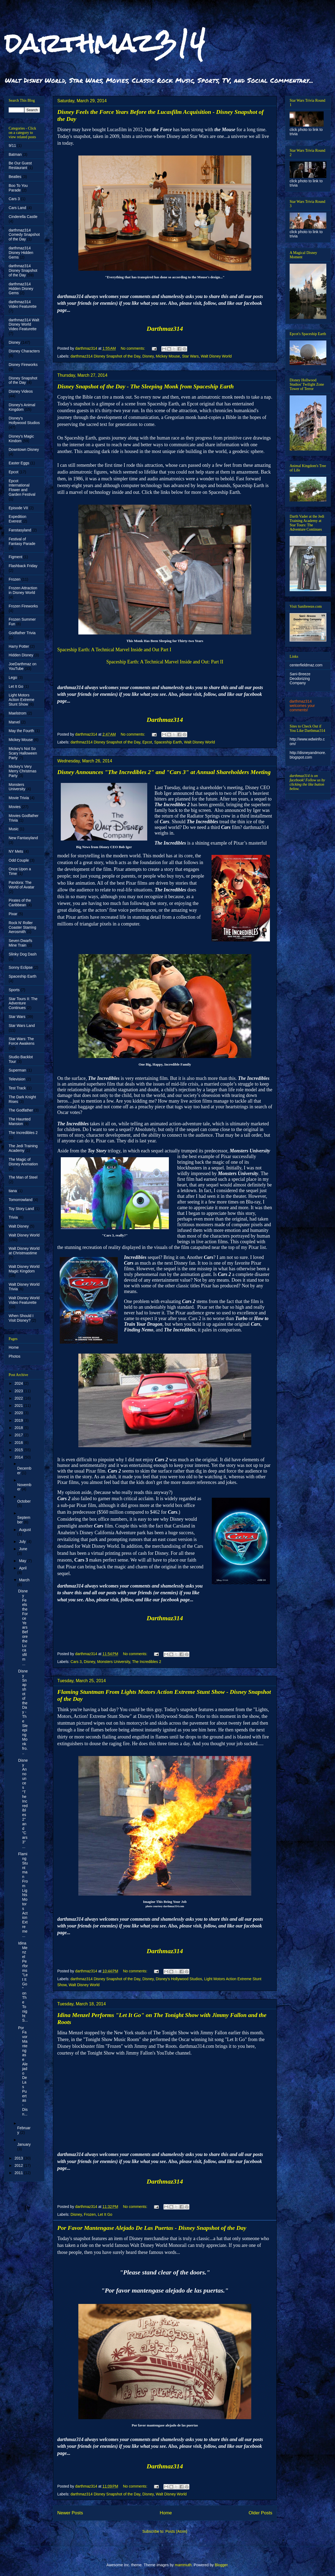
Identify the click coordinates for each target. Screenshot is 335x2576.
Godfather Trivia (22, 633)
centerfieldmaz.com (306, 665)
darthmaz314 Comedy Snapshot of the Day (24, 235)
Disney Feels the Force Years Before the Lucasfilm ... (23, 1627)
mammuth (183, 2565)
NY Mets (16, 851)
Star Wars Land (22, 1025)
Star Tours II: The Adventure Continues (23, 1003)
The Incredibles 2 (146, 1661)
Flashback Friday (23, 566)
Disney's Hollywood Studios (179, 1979)
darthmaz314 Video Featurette (22, 304)
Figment (15, 557)
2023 (19, 1391)
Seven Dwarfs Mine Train (20, 942)
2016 (19, 1442)
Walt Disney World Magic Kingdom (24, 1268)
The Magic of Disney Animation (23, 1161)
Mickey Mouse (168, 356)
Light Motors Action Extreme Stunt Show (21, 699)
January (24, 2144)
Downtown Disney (24, 449)
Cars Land (17, 208)
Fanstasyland (20, 530)
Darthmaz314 (165, 328)
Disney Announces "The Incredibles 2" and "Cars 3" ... (23, 1803)
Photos (15, 1356)
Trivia (13, 1217)
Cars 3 (76, 1661)
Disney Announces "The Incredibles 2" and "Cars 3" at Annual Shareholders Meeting (164, 772)
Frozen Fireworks (23, 606)
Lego (13, 677)
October (24, 1501)
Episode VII (18, 508)
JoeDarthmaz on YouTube (22, 666)
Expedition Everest (17, 518)
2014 (19, 1457)
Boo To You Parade (18, 187)
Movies (15, 807)
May (23, 1561)
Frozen (90, 2214)
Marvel (14, 722)
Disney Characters (24, 351)
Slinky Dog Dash (23, 954)
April (22, 1568)
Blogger (221, 2565)
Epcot (147, 742)
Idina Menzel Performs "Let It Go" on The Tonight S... (23, 1982)
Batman (15, 154)
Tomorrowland (20, 1200)
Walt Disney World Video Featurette (24, 1300)
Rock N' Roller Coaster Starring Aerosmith (22, 927)
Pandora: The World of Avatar (21, 884)
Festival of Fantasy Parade (22, 541)
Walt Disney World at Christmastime (24, 1250)
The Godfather (21, 1110)
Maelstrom (17, 713)
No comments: (133, 348)
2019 (19, 1420)
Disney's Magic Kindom (21, 438)
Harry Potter (19, 646)
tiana (13, 1191)
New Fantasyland (23, 838)
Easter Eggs (19, 463)
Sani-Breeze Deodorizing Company (300, 678)
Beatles (15, 176)
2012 (19, 2165)
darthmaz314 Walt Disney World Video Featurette (24, 324)
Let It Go (105, 2214)
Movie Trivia (19, 798)
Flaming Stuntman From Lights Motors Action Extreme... (23, 1895)
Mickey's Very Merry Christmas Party (22, 771)
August (25, 1529)
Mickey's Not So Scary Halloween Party (23, 753)
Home (166, 2512)
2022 (19, 1398)
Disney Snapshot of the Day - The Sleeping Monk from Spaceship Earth (145, 386)
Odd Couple (19, 860)
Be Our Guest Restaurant (20, 165)
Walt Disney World (216, 356)
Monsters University (113, 1661)
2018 (19, 1428)
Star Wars (190, 356)
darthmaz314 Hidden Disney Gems (21, 288)
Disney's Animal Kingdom (22, 407)
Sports (14, 990)
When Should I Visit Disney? (21, 1318)
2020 (19, 1413)
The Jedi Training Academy (23, 1148)
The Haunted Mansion (20, 1121)
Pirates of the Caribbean (20, 902)
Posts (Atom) (176, 2531)
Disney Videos (21, 391)
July (23, 1541)
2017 (19, 1435)
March (24, 1580)
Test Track (17, 1088)
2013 (19, 2158)
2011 (19, 2173)
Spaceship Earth (168, 742)
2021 (19, 1405)
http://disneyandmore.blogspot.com (308, 754)
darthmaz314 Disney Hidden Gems (21, 252)
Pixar (13, 914)
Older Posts (260, 2512)
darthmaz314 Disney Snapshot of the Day (105, 356)
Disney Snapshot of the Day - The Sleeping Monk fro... (23, 1712)
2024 (19, 1383)
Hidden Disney (21, 655)
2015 (19, 1450)
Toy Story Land (21, 1208)
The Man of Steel (23, 1177)
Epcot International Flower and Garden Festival (22, 488)
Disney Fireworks (23, 364)
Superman (17, 1070)
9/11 (12, 145)
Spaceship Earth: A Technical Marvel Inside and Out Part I (114, 649)
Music (14, 829)
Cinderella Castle (23, 216)
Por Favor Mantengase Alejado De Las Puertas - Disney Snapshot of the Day (151, 2227)
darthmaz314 (104, 43)
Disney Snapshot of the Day (23, 380)
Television (17, 1079)
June (23, 1549)
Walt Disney (19, 1226)
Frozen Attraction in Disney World (23, 590)
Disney (148, 356)
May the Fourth (21, 731)
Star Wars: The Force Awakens (21, 1041)
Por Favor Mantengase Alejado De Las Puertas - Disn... (23, 2071)
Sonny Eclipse (21, 967)
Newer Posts (70, 2512)
